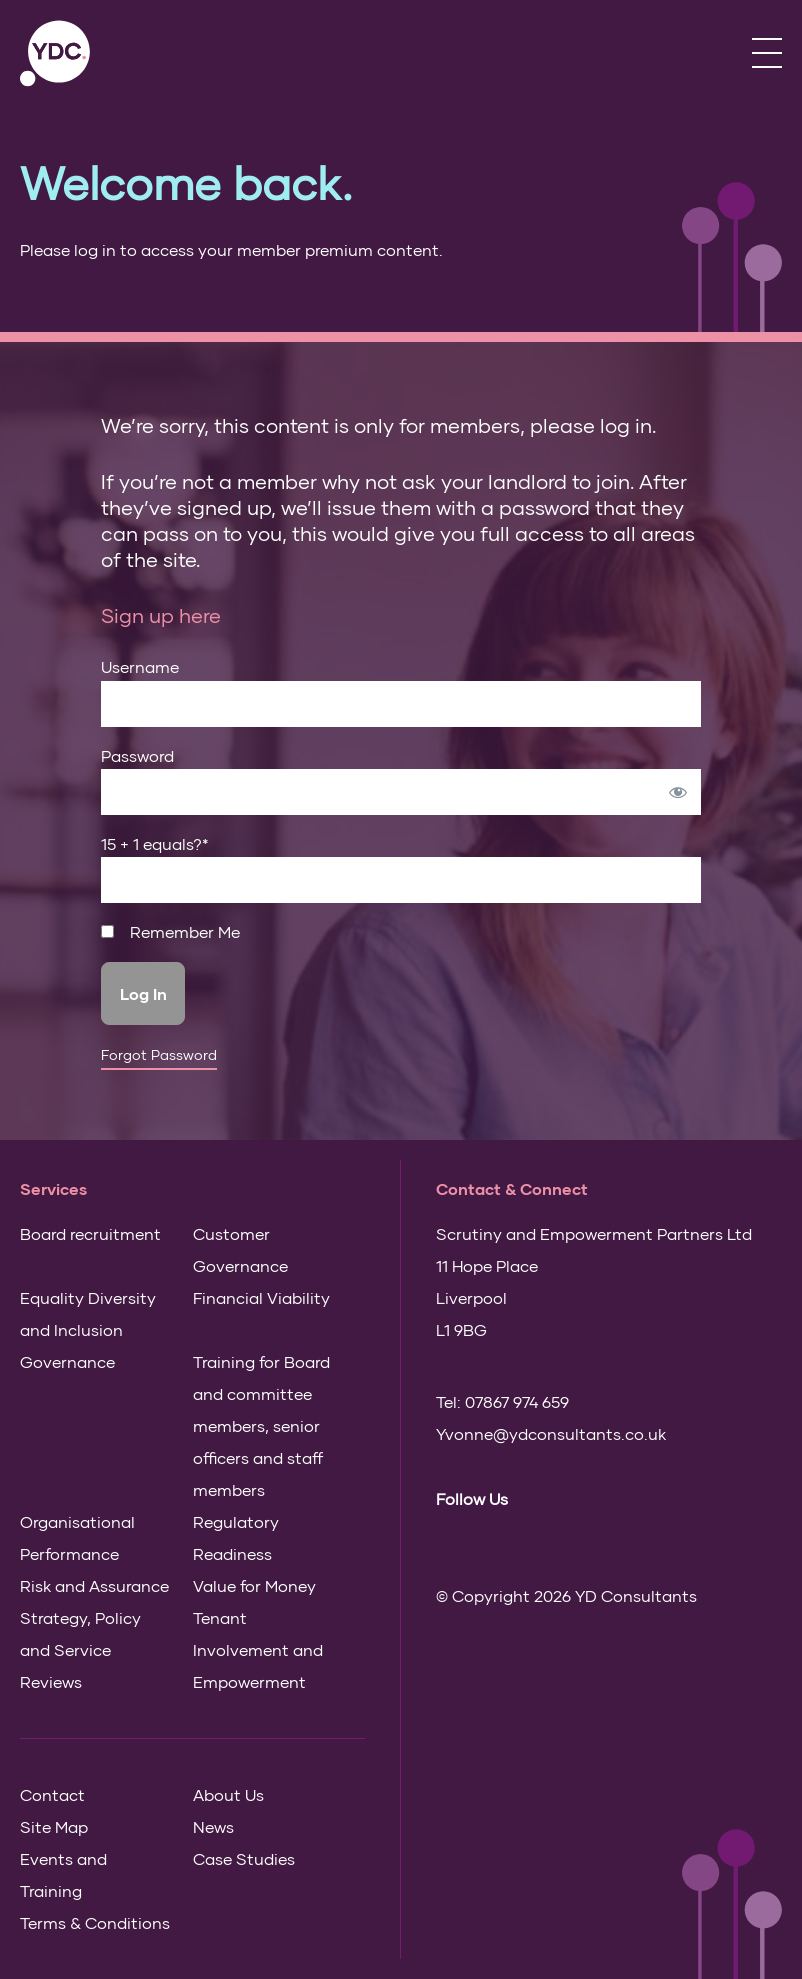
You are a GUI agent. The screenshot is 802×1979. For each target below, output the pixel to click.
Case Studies (244, 1858)
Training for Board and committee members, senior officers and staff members (261, 1425)
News (213, 1826)
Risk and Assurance (94, 1585)
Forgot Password (159, 1055)
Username (140, 666)
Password (137, 755)
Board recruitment (90, 1233)
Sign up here (161, 615)
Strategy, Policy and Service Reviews (80, 1649)
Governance (67, 1361)
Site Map (54, 1826)
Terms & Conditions (95, 1922)
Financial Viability (261, 1297)
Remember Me (170, 932)
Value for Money (254, 1585)
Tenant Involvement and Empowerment (258, 1649)
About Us (228, 1794)
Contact (52, 1794)
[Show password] (678, 792)
